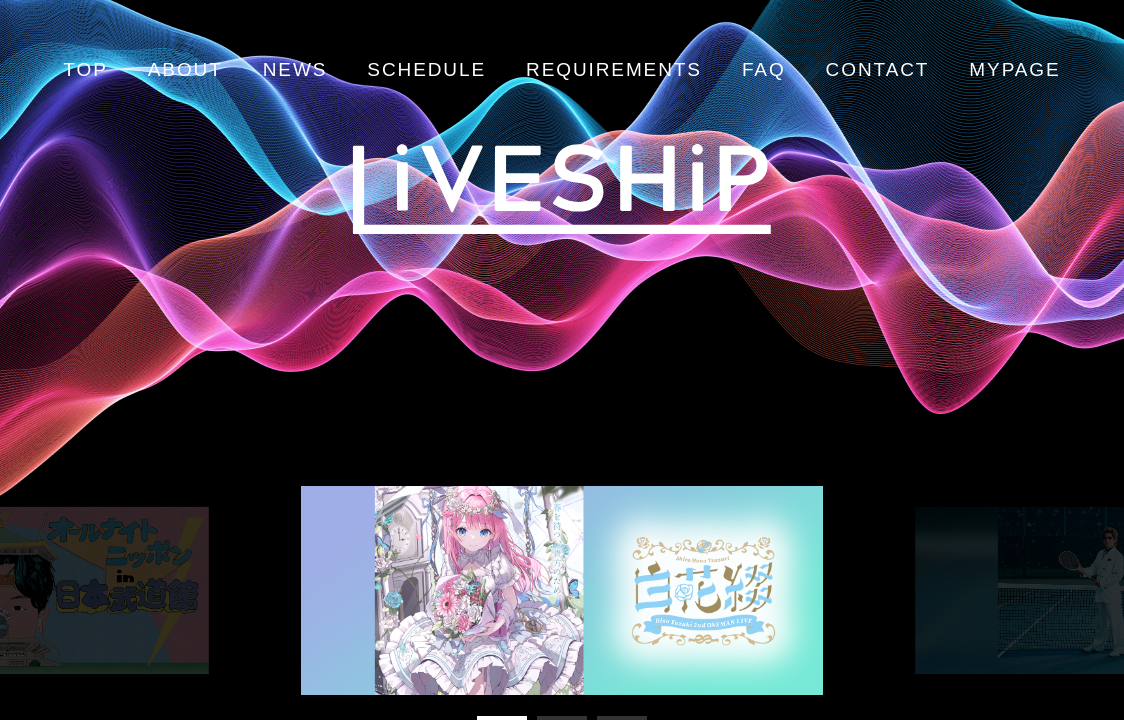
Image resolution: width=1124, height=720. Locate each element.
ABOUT (185, 69)
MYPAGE (1014, 69)
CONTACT (878, 69)
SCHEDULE (426, 69)
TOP (85, 69)
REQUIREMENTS (614, 69)
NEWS (295, 69)
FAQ (764, 69)
